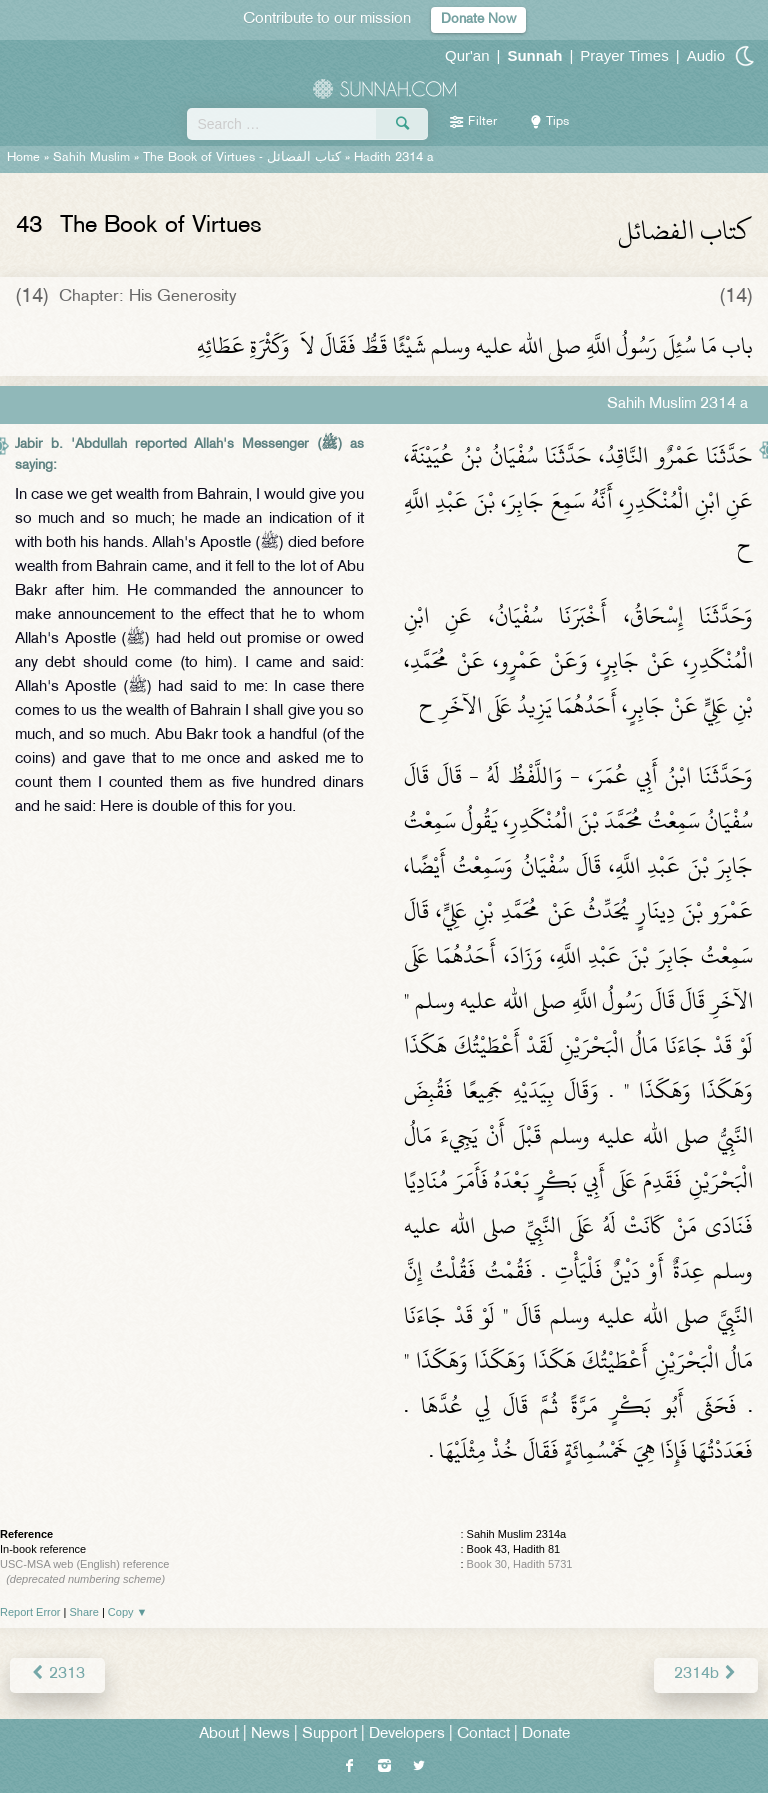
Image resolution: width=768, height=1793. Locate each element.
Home (23, 158)
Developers (407, 1734)
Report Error (30, 1612)
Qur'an (467, 55)
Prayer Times (624, 55)
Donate (546, 1734)
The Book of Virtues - (242, 158)
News (270, 1734)
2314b (706, 1674)
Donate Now (478, 19)
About (219, 1734)
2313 (57, 1674)
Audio (706, 55)
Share (84, 1612)
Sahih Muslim (91, 158)
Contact (483, 1734)
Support (329, 1734)
